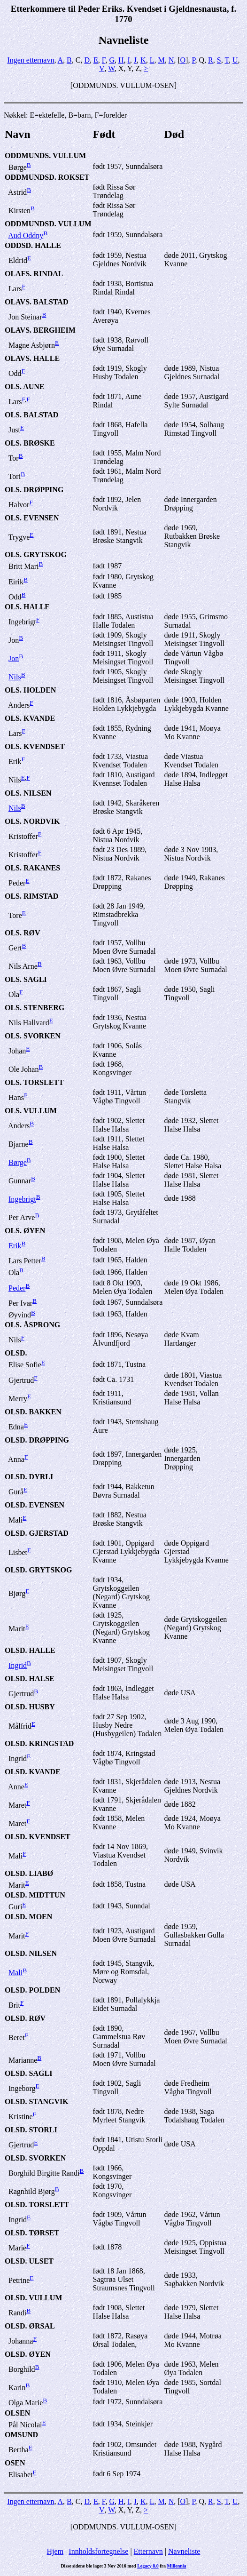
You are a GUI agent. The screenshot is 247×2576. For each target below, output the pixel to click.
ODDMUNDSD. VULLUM (48, 224)
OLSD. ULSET (29, 2261)
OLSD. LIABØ (29, 1873)
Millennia (176, 2565)
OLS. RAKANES (32, 868)
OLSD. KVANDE (33, 1772)
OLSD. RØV (25, 2018)
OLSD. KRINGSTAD (39, 1743)
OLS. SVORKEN (33, 1036)
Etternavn (148, 2551)
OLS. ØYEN (25, 1231)
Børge (17, 1162)
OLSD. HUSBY (30, 1707)
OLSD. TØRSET (32, 2233)
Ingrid (17, 1665)
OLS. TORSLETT (34, 1082)
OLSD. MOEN (28, 1917)
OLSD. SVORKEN (35, 2158)
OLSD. (16, 1353)
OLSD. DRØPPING (37, 1440)
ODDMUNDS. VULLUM (45, 156)
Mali (15, 1973)
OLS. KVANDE (30, 718)
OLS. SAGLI (26, 979)
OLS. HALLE (27, 607)
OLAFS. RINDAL (34, 274)
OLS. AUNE (24, 387)
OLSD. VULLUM (33, 2298)
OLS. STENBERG (34, 1008)
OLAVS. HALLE (32, 358)
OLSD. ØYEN (28, 2354)
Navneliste (184, 2551)
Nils (14, 677)
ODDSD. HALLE (33, 245)
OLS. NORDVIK (32, 821)
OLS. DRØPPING (34, 490)
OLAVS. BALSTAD (36, 302)
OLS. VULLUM (31, 1111)
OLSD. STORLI (31, 2130)
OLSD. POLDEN (32, 1990)
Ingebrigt (22, 1199)
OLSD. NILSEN (31, 1953)
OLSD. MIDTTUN (35, 1895)
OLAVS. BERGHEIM (40, 330)
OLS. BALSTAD (31, 415)
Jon (13, 658)
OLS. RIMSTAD (31, 896)
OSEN (15, 2463)
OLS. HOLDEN (30, 690)
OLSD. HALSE (29, 1679)
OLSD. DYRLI (29, 1477)
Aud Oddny (25, 235)
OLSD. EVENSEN (34, 1505)
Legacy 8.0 (148, 2565)
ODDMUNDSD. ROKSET (47, 177)
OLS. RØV (22, 933)
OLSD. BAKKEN (33, 1412)
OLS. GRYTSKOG (36, 554)
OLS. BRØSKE (30, 443)
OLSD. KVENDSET (37, 1837)
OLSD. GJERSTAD (37, 1533)
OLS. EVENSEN (32, 518)
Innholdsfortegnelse (98, 2551)
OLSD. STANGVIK (37, 2101)
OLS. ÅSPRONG (32, 1325)
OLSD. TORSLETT (37, 2205)
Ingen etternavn (30, 60)
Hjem (55, 2551)
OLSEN (17, 2413)
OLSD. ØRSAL (30, 2326)
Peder (16, 1288)
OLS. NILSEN (28, 793)
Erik (15, 1246)
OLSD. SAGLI (28, 2073)
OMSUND (21, 2435)
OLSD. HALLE (30, 1650)
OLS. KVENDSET (35, 746)
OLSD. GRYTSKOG (38, 1570)
